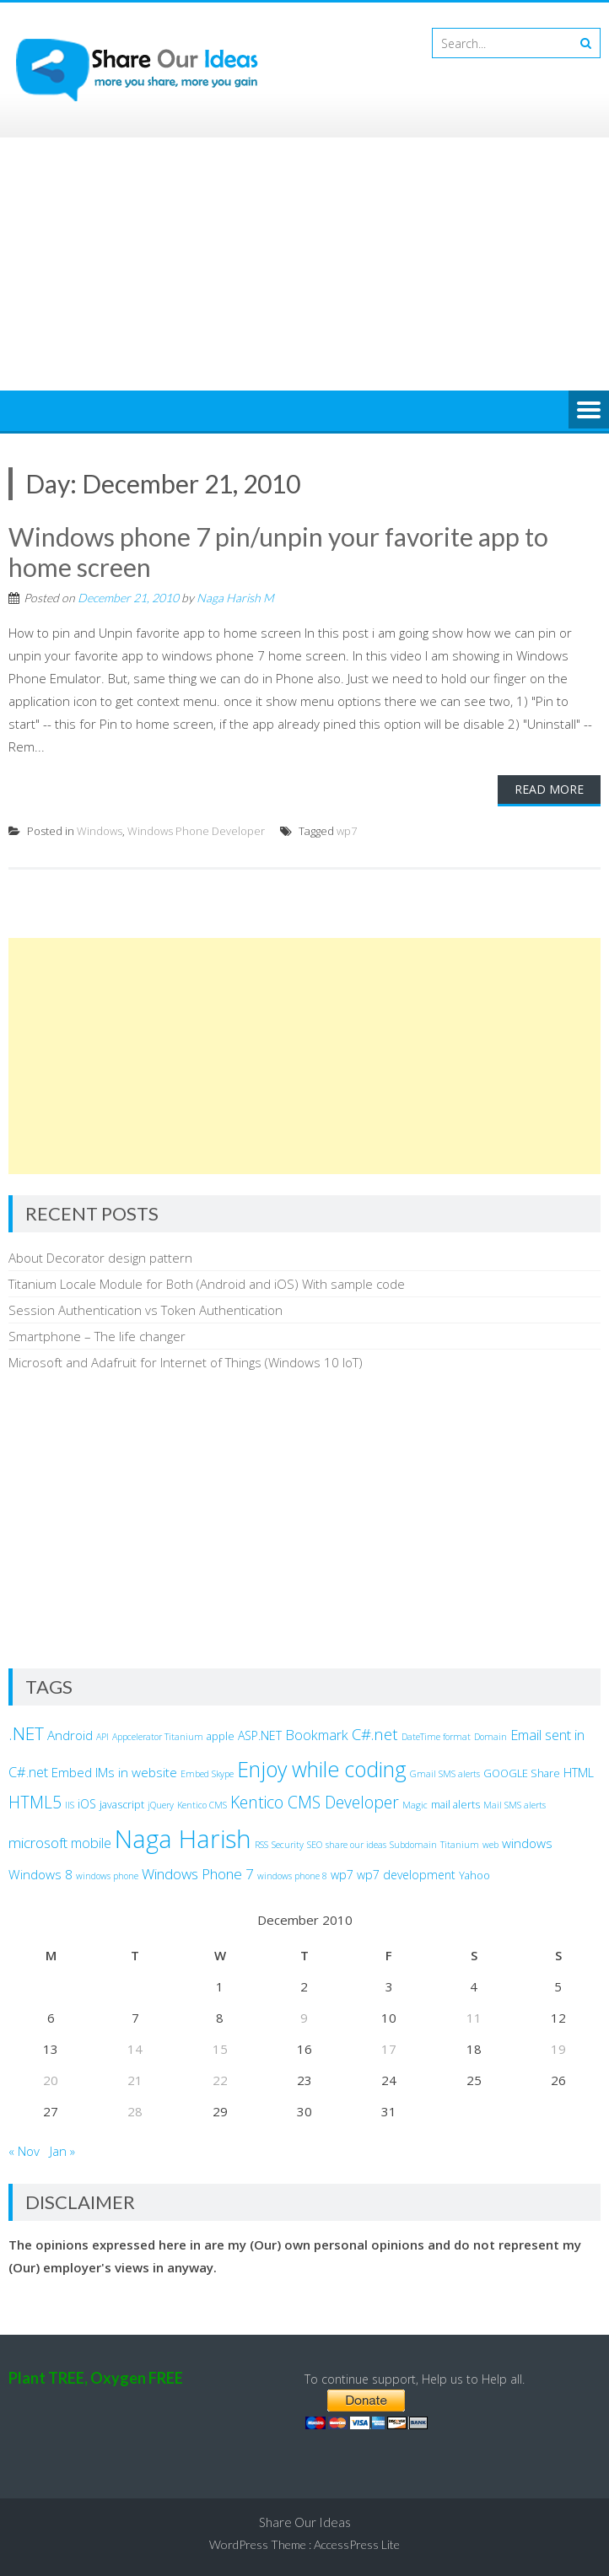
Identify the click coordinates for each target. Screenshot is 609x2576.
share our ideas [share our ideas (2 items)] (356, 1845)
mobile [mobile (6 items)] (91, 1843)
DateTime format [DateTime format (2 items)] (436, 1737)
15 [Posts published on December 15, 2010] (220, 2048)
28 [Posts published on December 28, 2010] (135, 2111)
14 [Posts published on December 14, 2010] (135, 2048)
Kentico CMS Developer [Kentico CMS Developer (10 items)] (314, 1802)
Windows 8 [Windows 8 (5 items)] (40, 1874)
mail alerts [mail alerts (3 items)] (455, 1804)
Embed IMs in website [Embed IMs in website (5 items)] (114, 1772)
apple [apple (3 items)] (220, 1736)
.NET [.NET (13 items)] (26, 1733)
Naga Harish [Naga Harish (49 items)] (183, 1839)
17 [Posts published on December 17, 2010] (388, 2048)
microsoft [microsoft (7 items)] (37, 1842)
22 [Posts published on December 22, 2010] (220, 2080)
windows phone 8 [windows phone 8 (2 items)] (292, 1876)
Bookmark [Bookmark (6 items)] (316, 1735)
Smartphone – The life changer (97, 1336)
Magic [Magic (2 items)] (415, 1805)
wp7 (347, 830)
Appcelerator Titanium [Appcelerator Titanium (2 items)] (157, 1737)
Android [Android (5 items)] (70, 1735)
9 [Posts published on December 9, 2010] (304, 2017)
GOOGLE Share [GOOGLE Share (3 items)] (521, 1773)
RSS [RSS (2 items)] (261, 1845)
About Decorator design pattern (100, 1257)
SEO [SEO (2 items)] (314, 1845)
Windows (99, 830)
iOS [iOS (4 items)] (87, 1804)
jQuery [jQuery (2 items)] (161, 1805)
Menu (589, 411)
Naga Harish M (235, 597)
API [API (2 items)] (102, 1737)
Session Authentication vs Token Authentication (145, 1309)
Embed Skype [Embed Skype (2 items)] (207, 1774)
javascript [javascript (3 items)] (122, 1804)
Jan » (62, 2150)
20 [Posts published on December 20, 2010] (50, 2080)
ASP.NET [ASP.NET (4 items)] (260, 1735)
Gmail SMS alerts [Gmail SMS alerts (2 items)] (445, 1774)
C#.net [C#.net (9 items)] (375, 1733)
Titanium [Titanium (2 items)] (459, 1845)
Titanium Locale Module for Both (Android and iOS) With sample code (206, 1283)
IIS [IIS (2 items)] (69, 1805)
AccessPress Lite (357, 2544)
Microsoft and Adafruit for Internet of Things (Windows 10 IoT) (185, 1362)
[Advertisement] (304, 264)
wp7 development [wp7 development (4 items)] (406, 1875)
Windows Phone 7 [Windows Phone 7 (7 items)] (198, 1873)
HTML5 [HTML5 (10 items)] (35, 1802)
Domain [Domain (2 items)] (490, 1737)
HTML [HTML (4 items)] (578, 1773)
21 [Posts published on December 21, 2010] (135, 2080)
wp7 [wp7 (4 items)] (342, 1875)
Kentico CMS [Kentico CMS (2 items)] (202, 1805)
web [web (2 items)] (490, 1845)
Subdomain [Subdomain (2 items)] (413, 1845)
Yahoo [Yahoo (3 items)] (474, 1875)
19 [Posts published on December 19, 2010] (558, 2048)
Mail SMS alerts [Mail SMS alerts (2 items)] (514, 1805)
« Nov (24, 2150)
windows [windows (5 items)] (527, 1843)
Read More (549, 789)
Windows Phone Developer (196, 830)
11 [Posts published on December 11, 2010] (474, 2017)
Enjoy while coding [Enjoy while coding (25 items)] (322, 1768)
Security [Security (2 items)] (288, 1845)
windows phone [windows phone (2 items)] (107, 1876)
